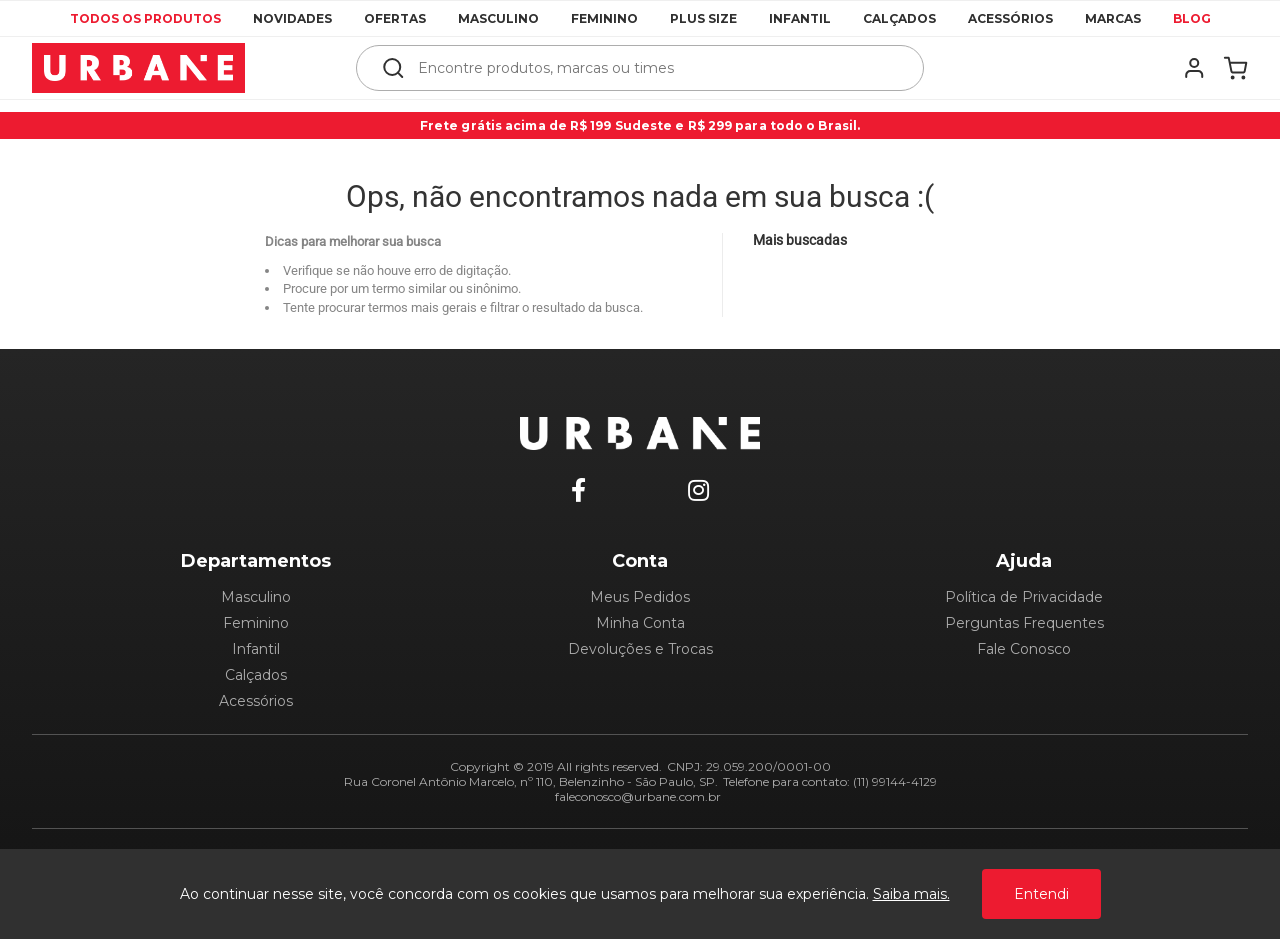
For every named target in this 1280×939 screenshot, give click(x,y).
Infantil (800, 18)
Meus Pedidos (640, 597)
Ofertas (395, 18)
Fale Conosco (1024, 649)
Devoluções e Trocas (640, 649)
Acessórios (1010, 18)
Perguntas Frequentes (1024, 623)
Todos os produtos (145, 18)
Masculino (498, 18)
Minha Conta (640, 623)
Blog (1192, 18)
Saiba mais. (911, 894)
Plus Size (703, 18)
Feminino (604, 18)
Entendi (1041, 894)
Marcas (1113, 18)
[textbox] (653, 68)
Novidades (292, 18)
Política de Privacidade (1024, 597)
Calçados (899, 18)
